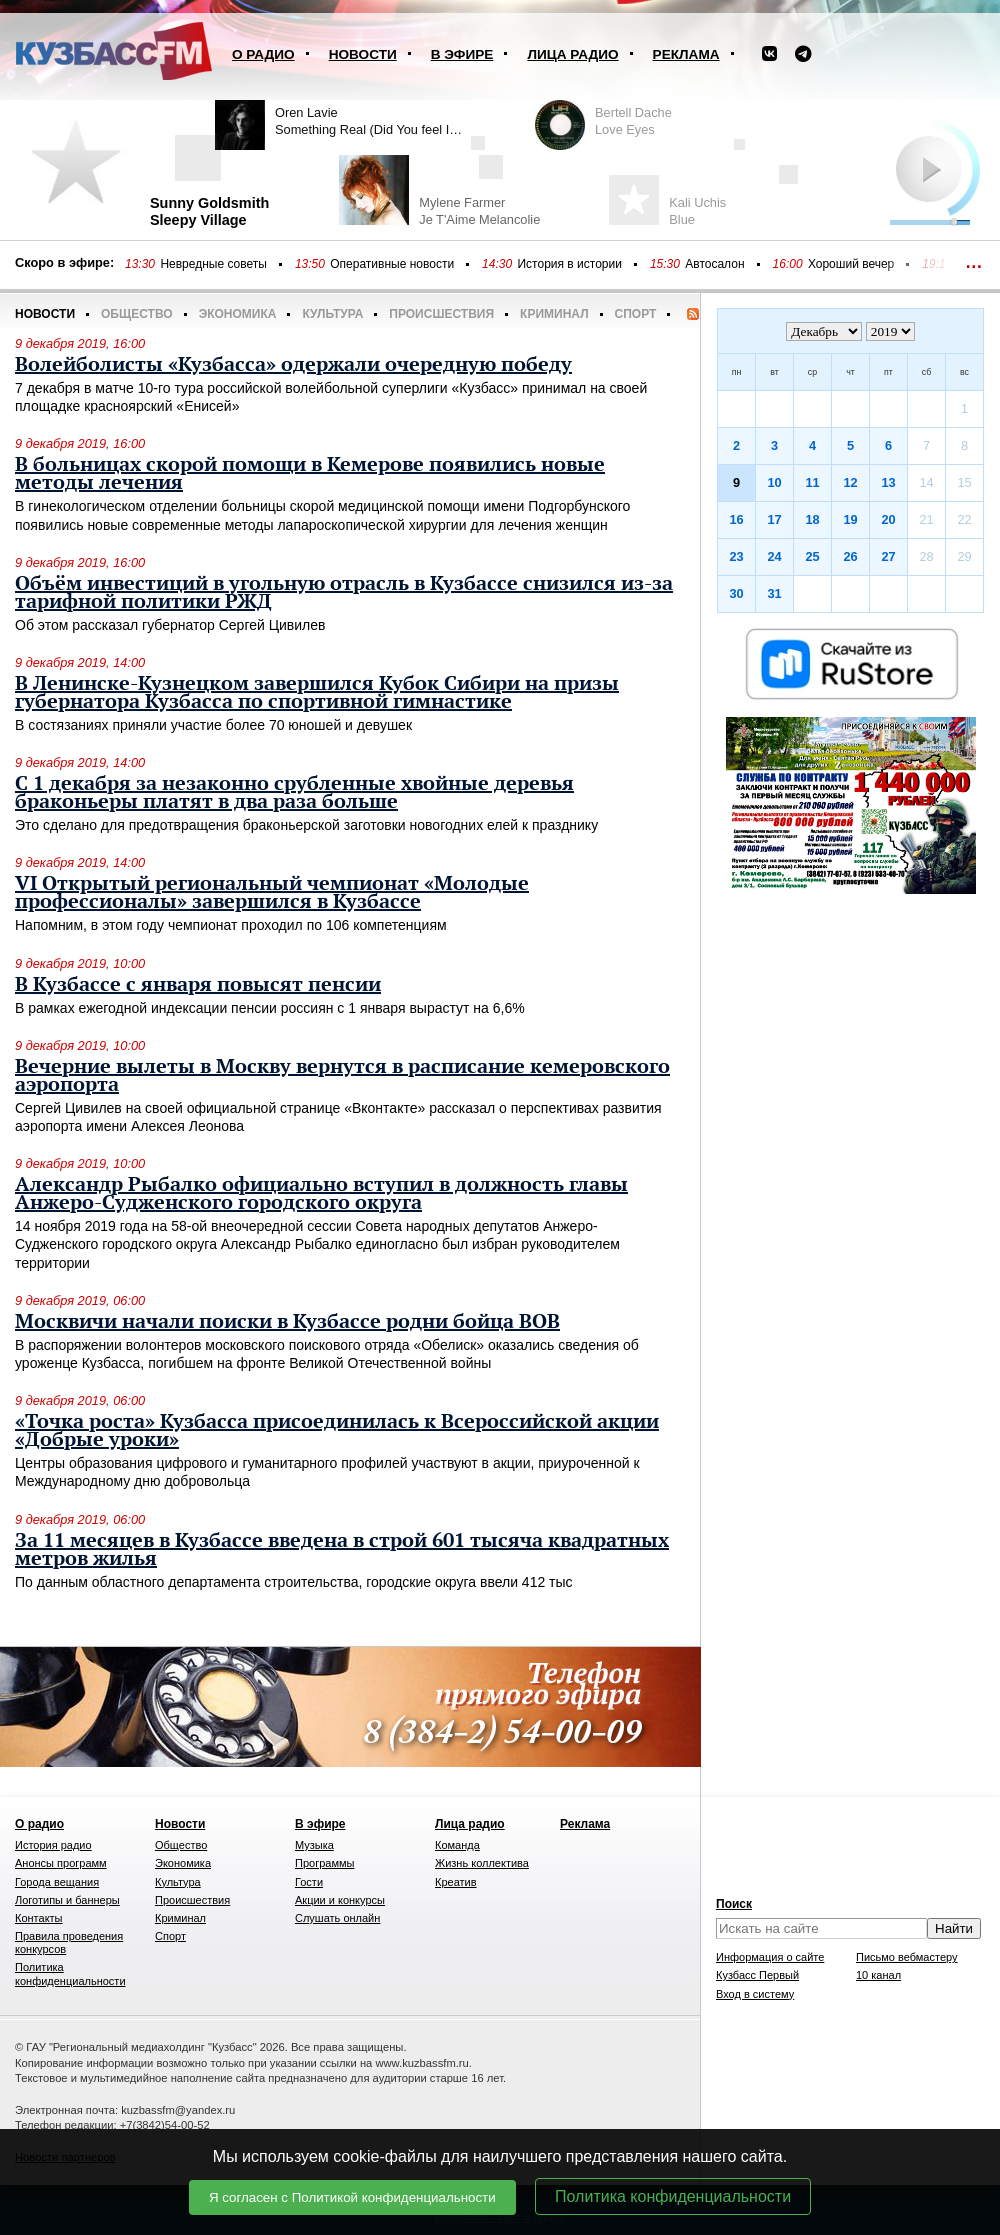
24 (774, 556)
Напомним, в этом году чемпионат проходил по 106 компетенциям (231, 925)
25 (812, 556)
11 (812, 482)
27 (888, 556)
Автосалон (714, 264)
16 (736, 519)
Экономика (238, 314)
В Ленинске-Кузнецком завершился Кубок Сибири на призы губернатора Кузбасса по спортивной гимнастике (317, 693)
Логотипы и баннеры (67, 1900)
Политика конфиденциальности (673, 2196)
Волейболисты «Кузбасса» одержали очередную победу (293, 365)
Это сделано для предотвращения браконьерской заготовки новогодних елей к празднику (306, 825)
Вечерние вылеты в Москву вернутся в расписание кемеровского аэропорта (342, 1076)
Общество (137, 314)
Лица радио (572, 54)
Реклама (686, 54)
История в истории (569, 264)
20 (888, 519)
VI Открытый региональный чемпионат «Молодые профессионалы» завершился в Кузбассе (272, 893)
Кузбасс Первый (757, 1975)
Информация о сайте (770, 1957)
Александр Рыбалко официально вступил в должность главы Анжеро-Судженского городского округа (321, 1194)
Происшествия (441, 314)
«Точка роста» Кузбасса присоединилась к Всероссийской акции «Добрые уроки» (337, 1431)
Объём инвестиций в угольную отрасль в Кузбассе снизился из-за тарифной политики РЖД (344, 593)
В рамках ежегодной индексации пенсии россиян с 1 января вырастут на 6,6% (270, 1008)
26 (850, 556)
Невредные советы (213, 264)
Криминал (554, 314)
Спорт (636, 314)
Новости (363, 54)
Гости (309, 1882)
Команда (457, 1845)
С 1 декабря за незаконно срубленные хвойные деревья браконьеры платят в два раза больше (294, 793)
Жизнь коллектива (482, 1863)
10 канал (878, 1975)
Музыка (314, 1845)
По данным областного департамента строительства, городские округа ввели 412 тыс (294, 1582)
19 (850, 519)
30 (736, 593)
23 (736, 556)
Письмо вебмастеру (907, 1957)
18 (812, 519)
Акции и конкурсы (340, 1900)
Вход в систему (755, 1994)
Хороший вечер (851, 264)
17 (774, 519)
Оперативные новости (392, 264)
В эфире (462, 54)
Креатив (456, 1882)
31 (774, 593)
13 (888, 482)
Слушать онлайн (337, 1918)
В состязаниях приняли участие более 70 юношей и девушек (213, 725)
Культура (332, 314)
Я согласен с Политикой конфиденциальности (352, 2197)
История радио (53, 1845)
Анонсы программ (61, 1863)
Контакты (39, 1918)
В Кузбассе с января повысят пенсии (198, 985)
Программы (324, 1863)
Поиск (734, 1904)
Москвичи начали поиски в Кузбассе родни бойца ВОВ (287, 1322)
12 (850, 482)
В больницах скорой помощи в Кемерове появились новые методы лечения (310, 474)
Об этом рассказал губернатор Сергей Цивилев (170, 625)
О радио (263, 54)
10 (774, 482)
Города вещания (57, 1882)
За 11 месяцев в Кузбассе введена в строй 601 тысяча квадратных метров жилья (342, 1550)
